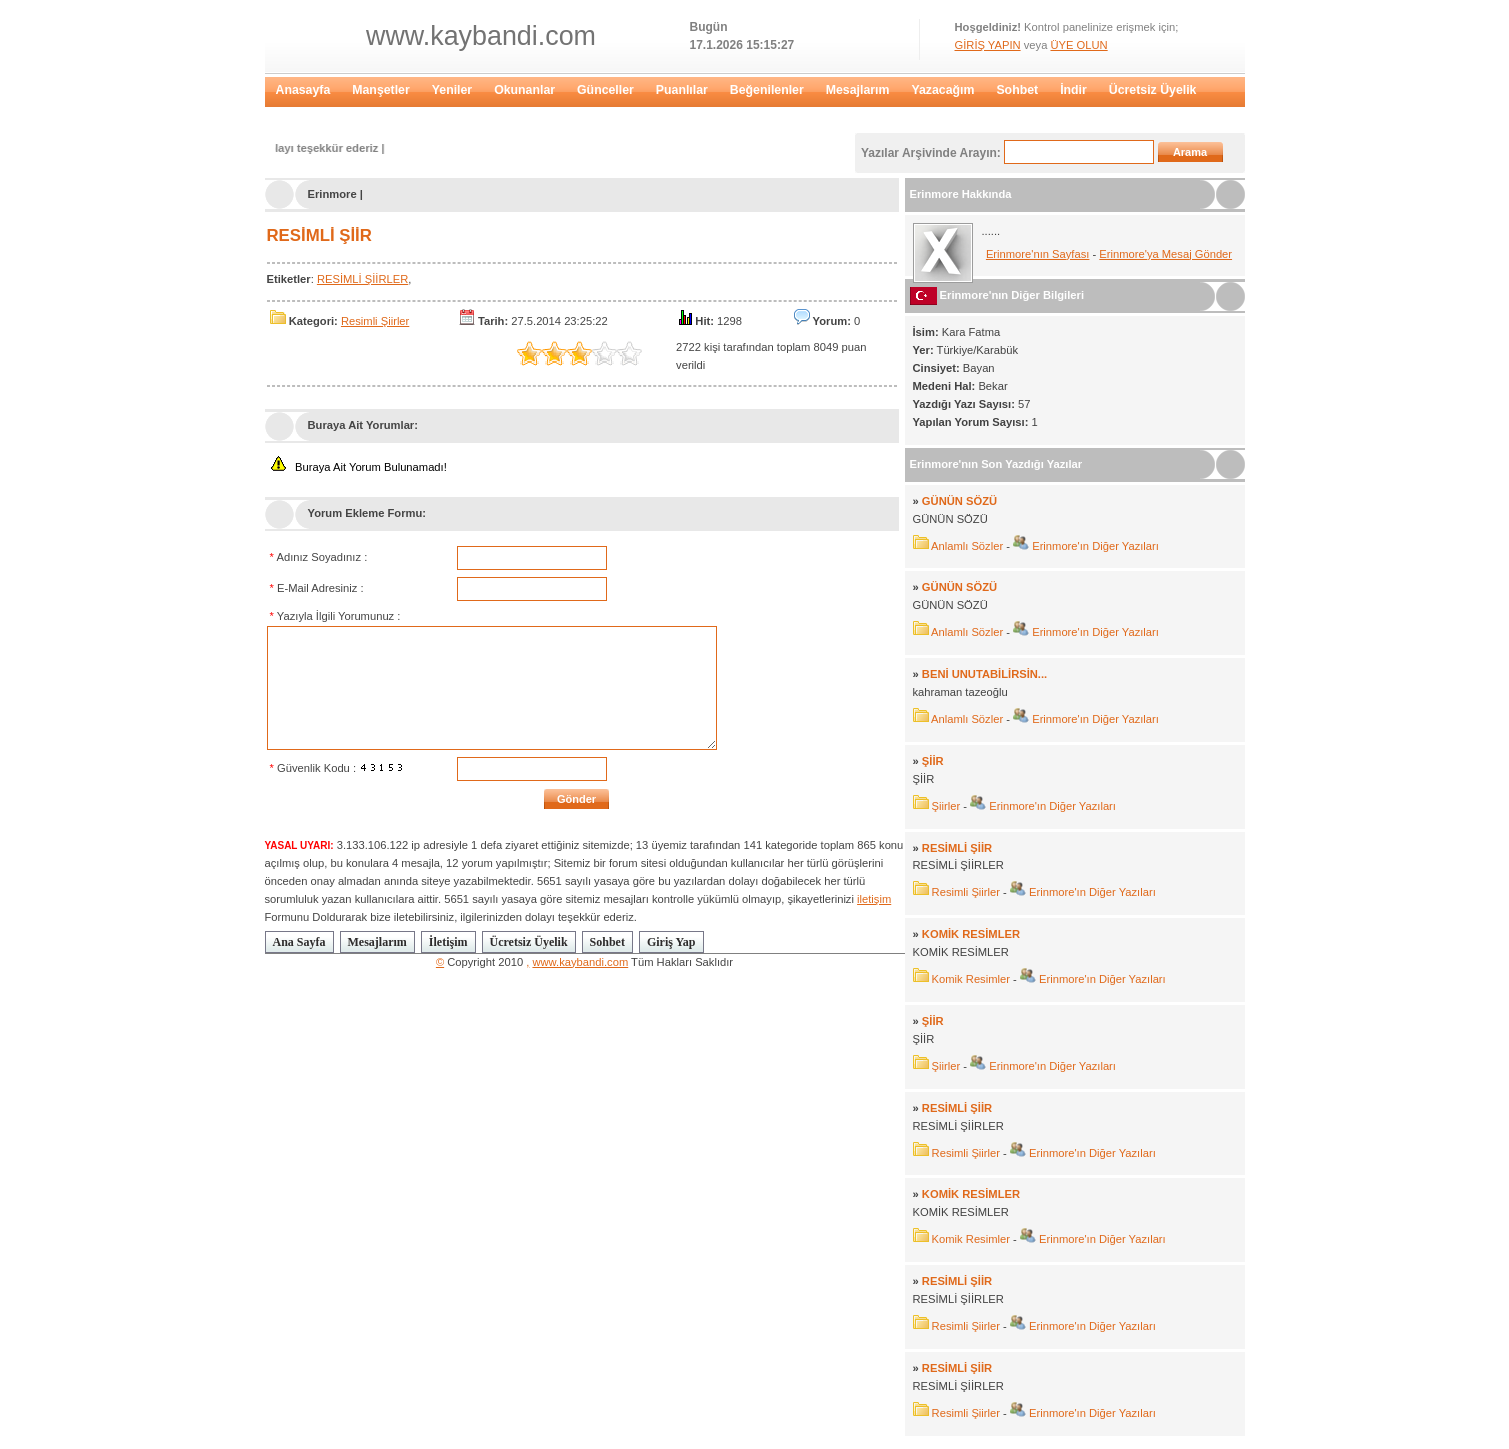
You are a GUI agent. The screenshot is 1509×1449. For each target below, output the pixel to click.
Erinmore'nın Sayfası (1038, 254)
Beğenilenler (767, 90)
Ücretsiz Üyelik (1153, 90)
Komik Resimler (971, 979)
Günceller (605, 90)
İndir (1073, 90)
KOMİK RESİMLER (971, 934)
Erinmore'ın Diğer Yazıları (1094, 546)
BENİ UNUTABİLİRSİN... (984, 674)
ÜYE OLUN (1078, 45)
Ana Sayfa (299, 942)
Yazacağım (942, 90)
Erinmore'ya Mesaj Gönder (1165, 254)
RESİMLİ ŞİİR (319, 235)
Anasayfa (303, 90)
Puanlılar (682, 90)
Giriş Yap (671, 942)
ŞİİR (933, 761)
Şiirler (946, 806)
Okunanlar (524, 90)
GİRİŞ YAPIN (988, 45)
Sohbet (1017, 90)
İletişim (448, 942)
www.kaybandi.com (481, 36)
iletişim (874, 899)
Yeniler (452, 90)
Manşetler (380, 90)
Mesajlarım (858, 90)
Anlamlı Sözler (967, 546)
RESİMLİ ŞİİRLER (362, 279)
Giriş (290, 118)
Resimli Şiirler (375, 321)
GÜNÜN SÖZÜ (959, 501)
